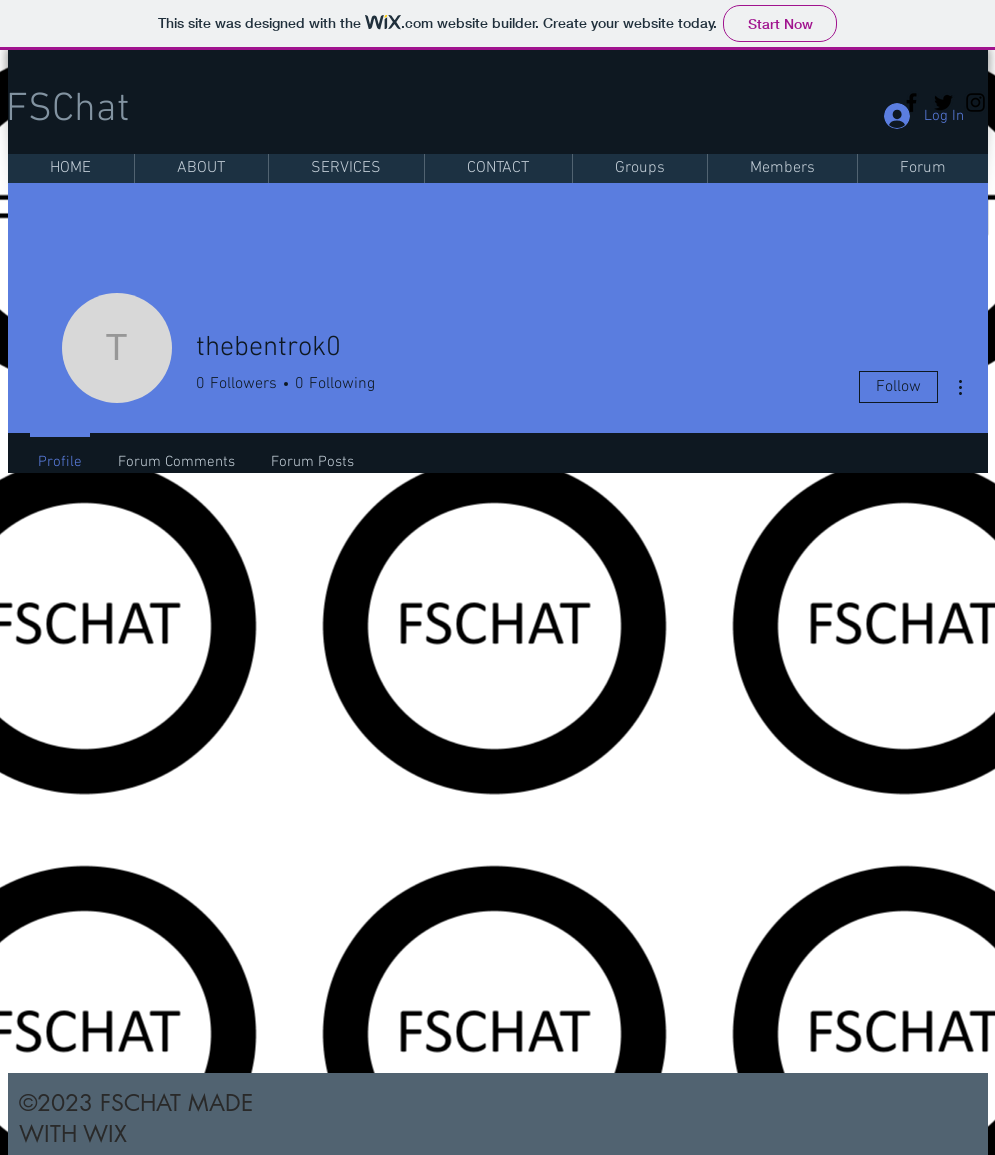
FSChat (67, 110)
